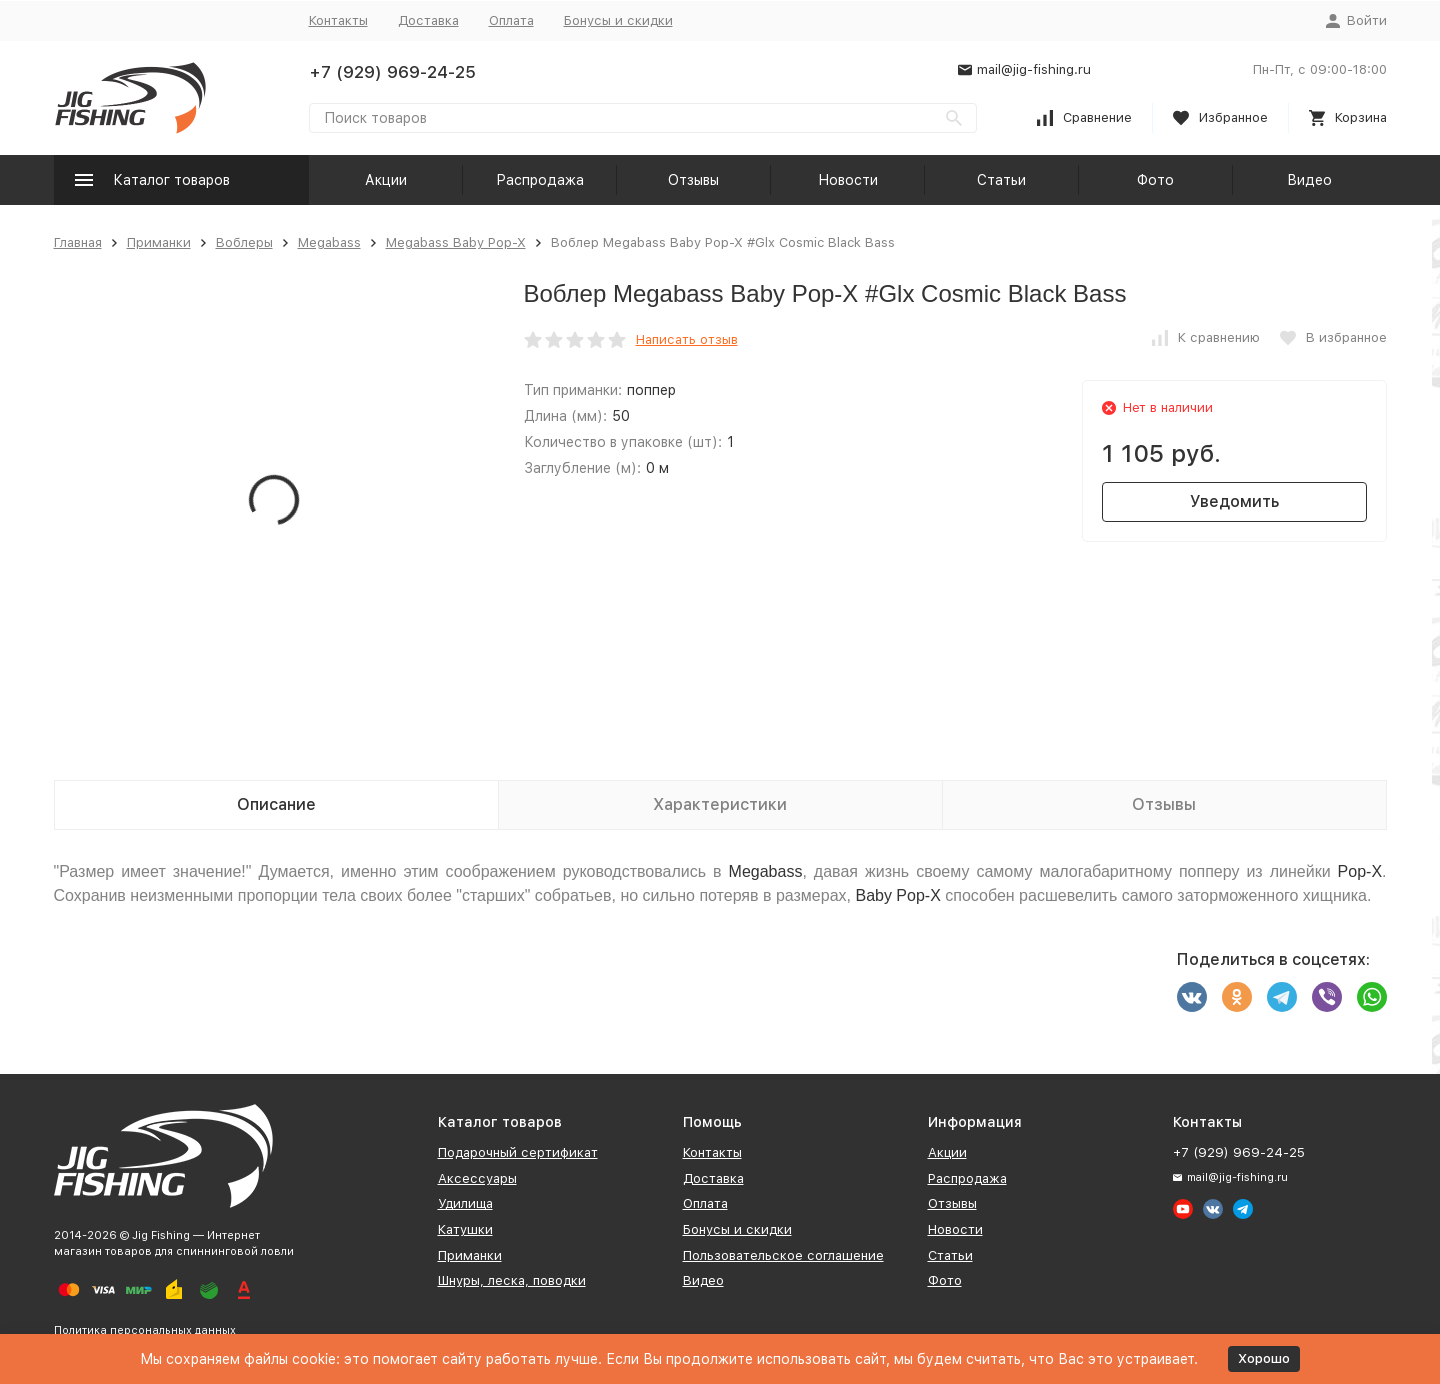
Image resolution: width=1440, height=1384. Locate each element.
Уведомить (1234, 501)
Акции (386, 180)
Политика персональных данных (145, 1330)
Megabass (329, 242)
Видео (1309, 180)
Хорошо (1264, 1358)
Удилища (465, 1203)
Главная (78, 242)
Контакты (338, 20)
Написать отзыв (687, 339)
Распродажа (540, 180)
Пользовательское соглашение (783, 1255)
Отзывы (693, 180)
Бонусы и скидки (618, 20)
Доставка (428, 20)
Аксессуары (477, 1178)
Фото (1155, 180)
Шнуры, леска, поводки (512, 1280)
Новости (848, 180)
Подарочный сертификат (518, 1152)
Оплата (511, 20)
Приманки (159, 242)
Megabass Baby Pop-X (456, 242)
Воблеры (244, 242)
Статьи (1001, 180)
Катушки (465, 1229)
